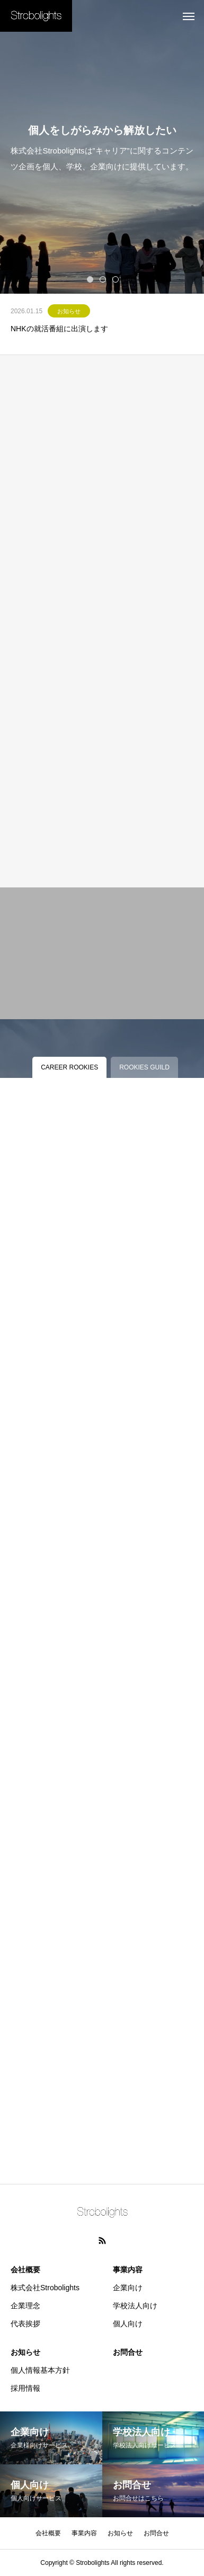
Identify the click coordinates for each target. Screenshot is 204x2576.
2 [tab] (103, 279)
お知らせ (69, 311)
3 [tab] (116, 279)
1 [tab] (90, 279)
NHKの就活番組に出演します (59, 328)
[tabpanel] (102, 147)
